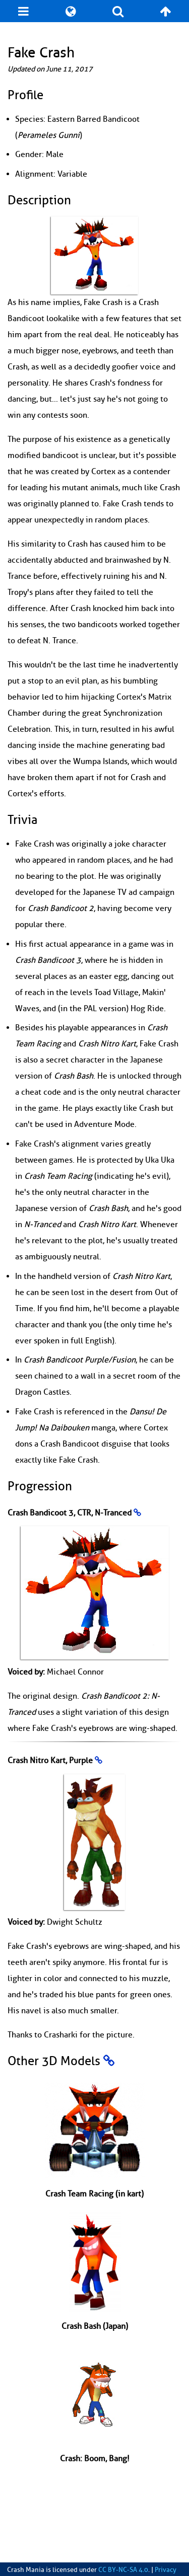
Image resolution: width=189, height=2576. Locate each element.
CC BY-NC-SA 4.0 (123, 2570)
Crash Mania (25, 2570)
